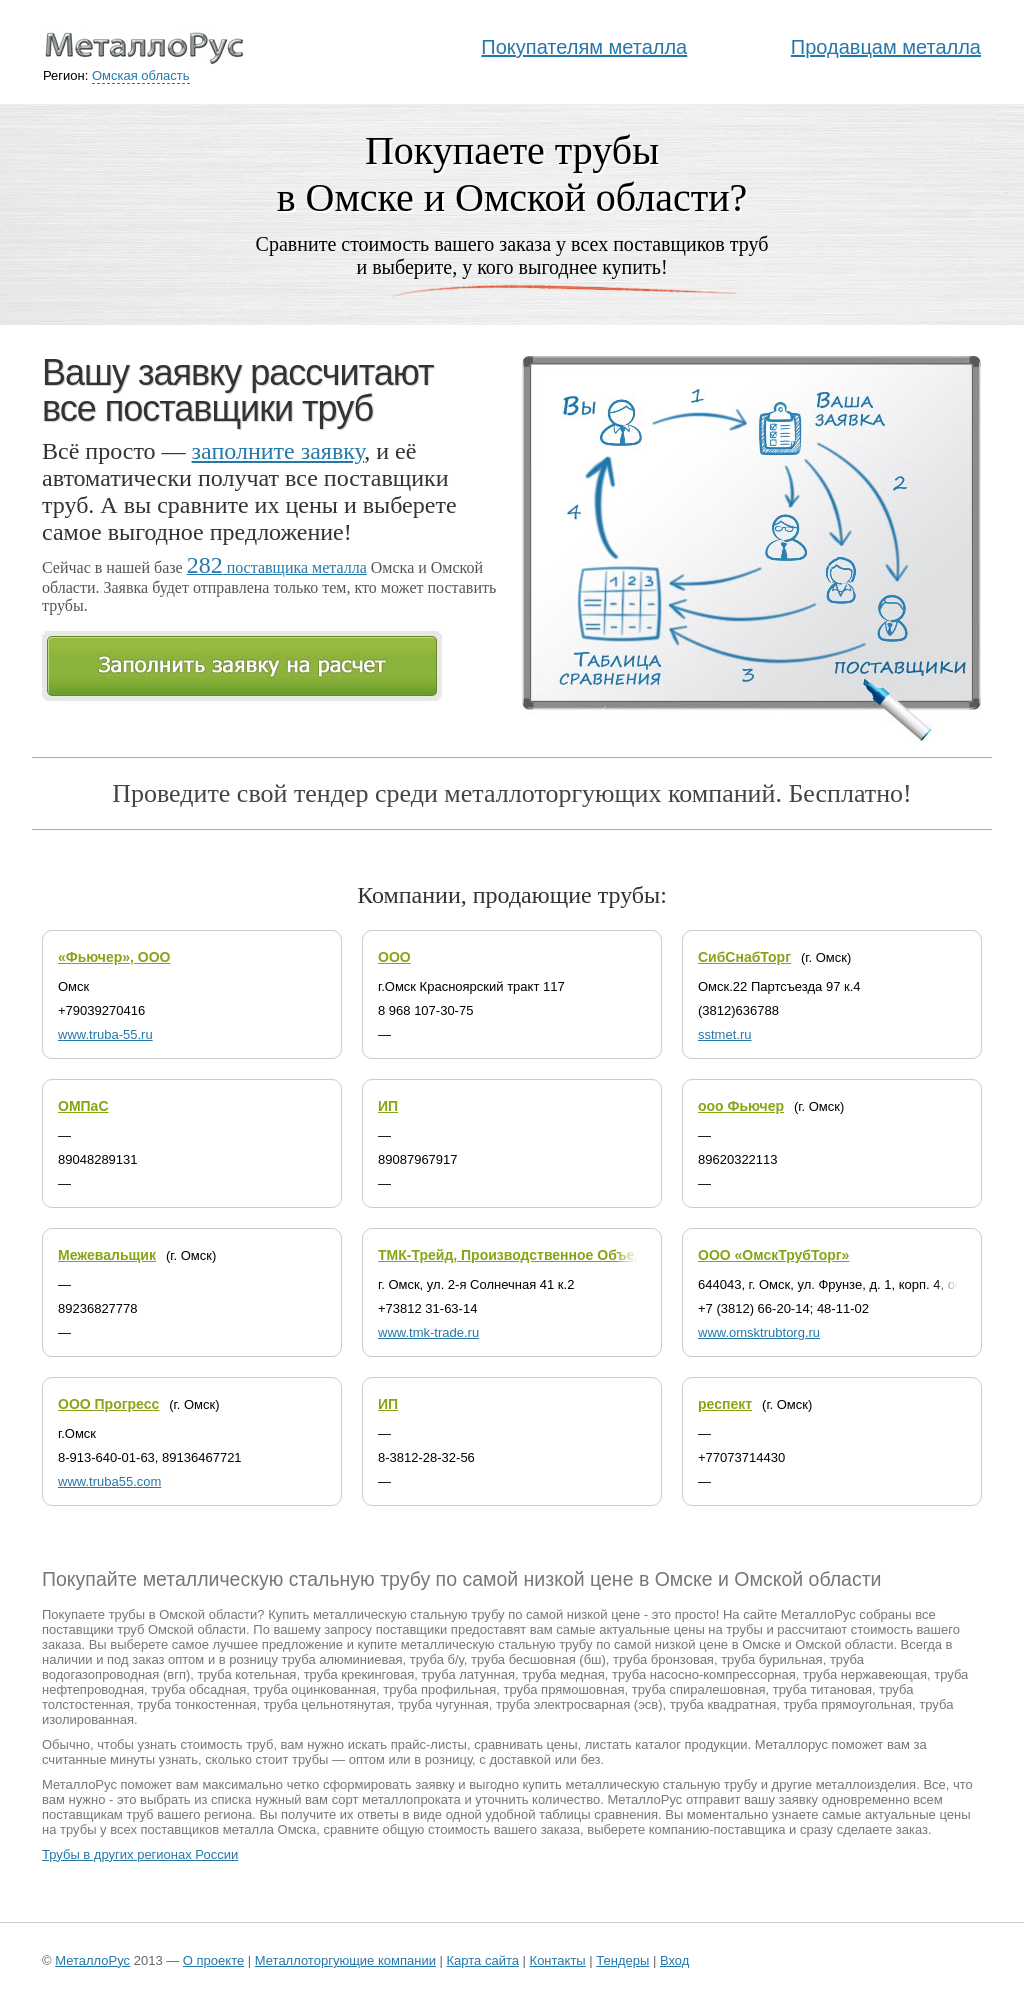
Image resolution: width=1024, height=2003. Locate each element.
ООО (394, 957)
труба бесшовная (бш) (538, 1659)
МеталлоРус (92, 1960)
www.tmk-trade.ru (428, 1332)
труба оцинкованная (315, 1689)
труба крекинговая (359, 1674)
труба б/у (437, 1659)
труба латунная (468, 1674)
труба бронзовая (663, 1659)
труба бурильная (772, 1659)
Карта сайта (483, 1960)
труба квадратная (723, 1704)
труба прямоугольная (848, 1704)
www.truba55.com (109, 1481)
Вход (674, 1960)
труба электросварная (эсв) (579, 1704)
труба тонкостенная (196, 1704)
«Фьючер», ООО (114, 957)
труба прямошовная (563, 1689)
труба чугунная (443, 1704)
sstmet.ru (724, 1034)
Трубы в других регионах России (140, 1854)
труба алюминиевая (342, 1659)
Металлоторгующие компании (345, 1960)
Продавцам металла (886, 47)
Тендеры (622, 1960)
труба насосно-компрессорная (704, 1674)
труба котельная (247, 1674)
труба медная (563, 1674)
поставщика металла (277, 567)
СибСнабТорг (744, 957)
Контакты (558, 1960)
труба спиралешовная (699, 1689)
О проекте (213, 1960)
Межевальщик (107, 1255)
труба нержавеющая (865, 1674)
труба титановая (822, 1689)
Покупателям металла (584, 47)
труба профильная (439, 1689)
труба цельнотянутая (327, 1704)
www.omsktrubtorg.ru (759, 1332)
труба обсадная (198, 1689)
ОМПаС (83, 1106)
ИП (388, 1106)
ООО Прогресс (108, 1404)
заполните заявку (278, 451)
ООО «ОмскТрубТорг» (773, 1255)
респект (725, 1404)
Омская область (141, 75)
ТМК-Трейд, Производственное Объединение (535, 1255)
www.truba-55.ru (105, 1034)
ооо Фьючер (741, 1106)
